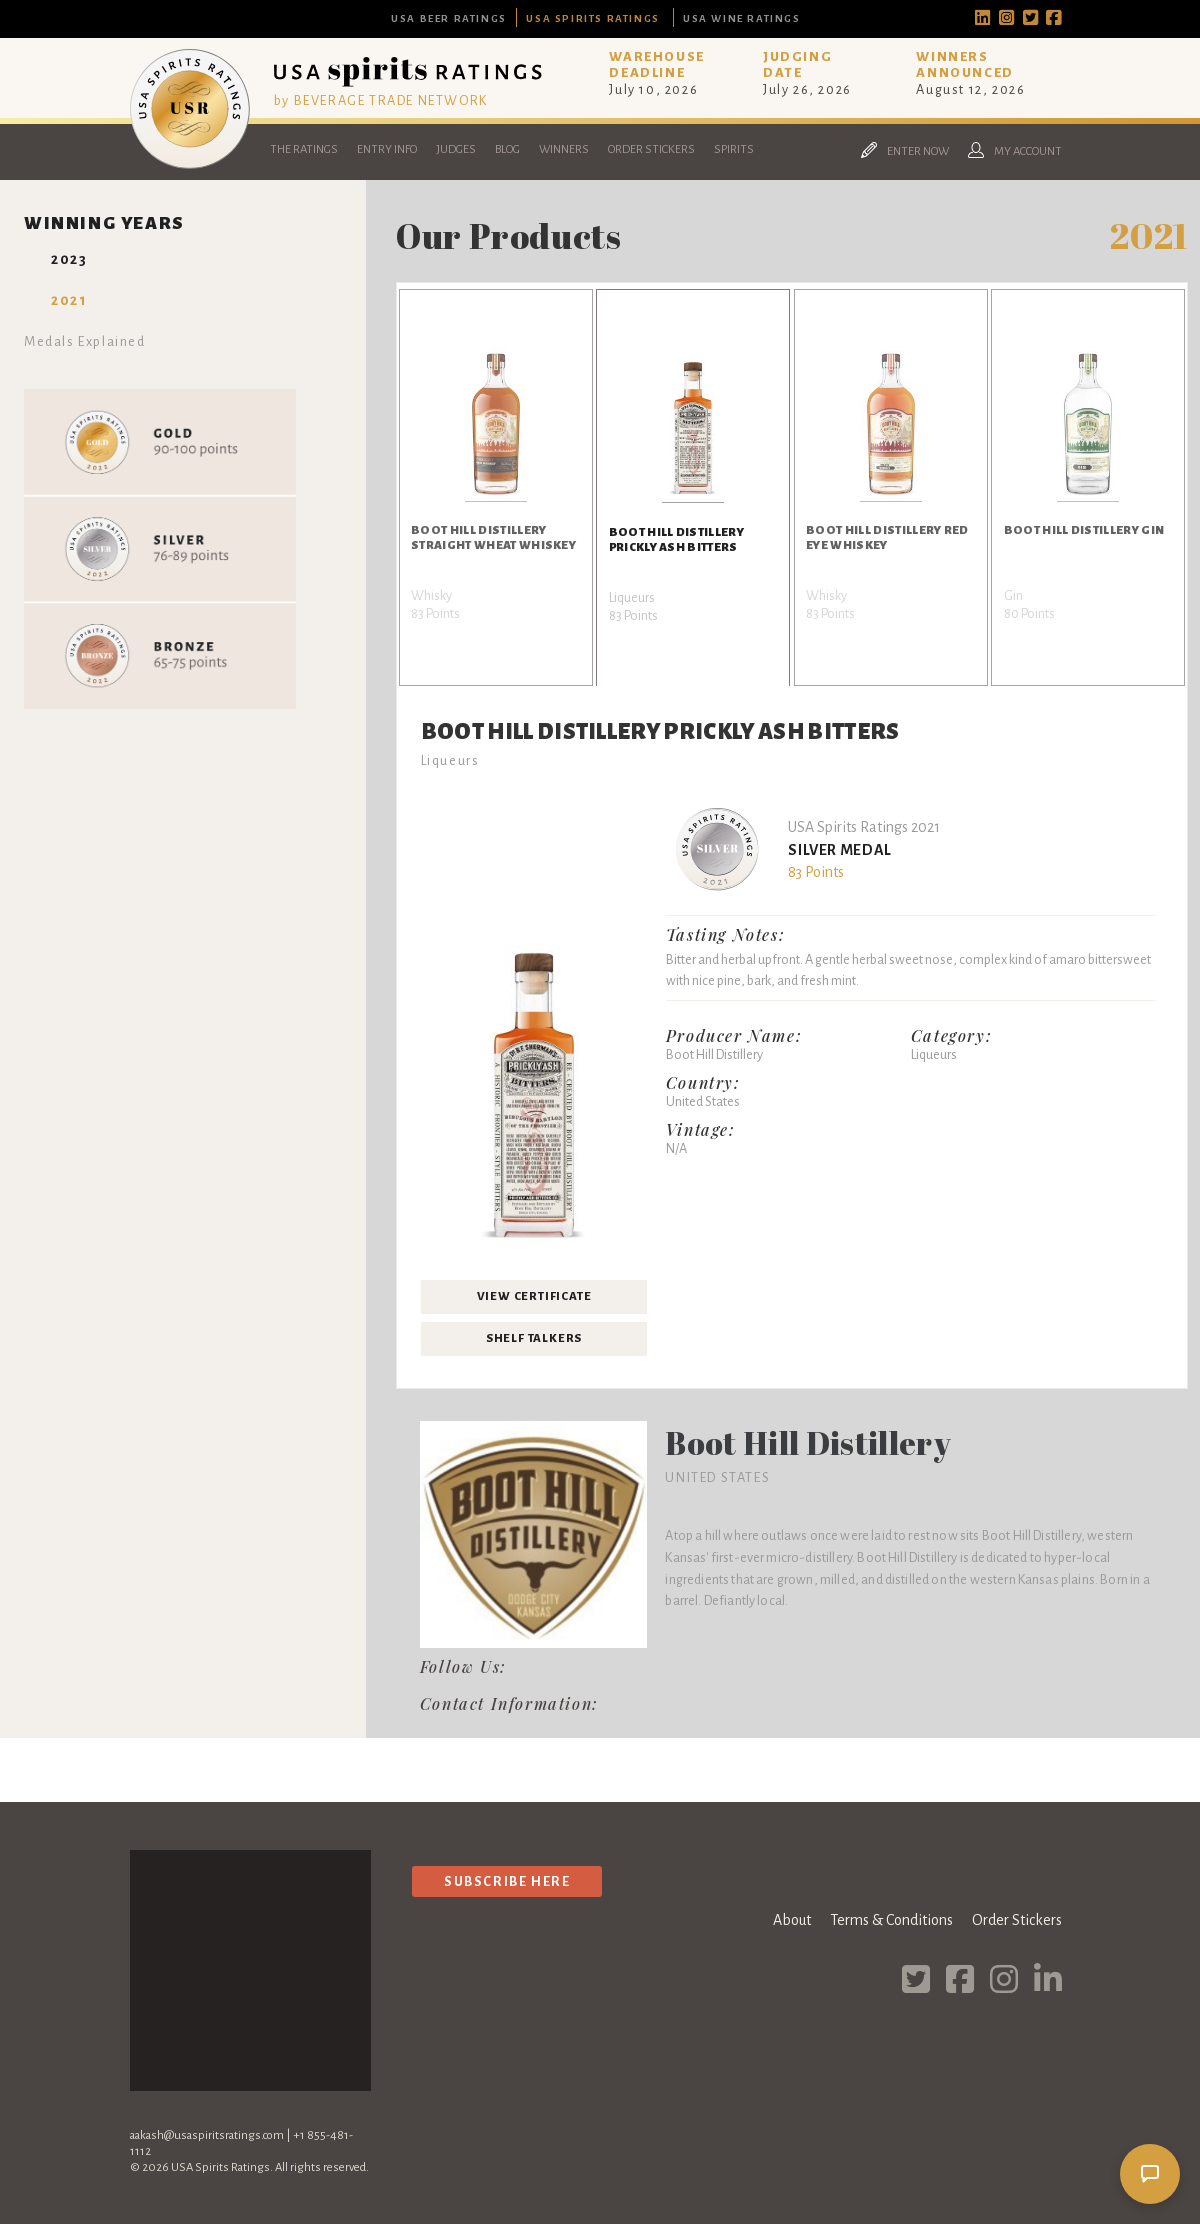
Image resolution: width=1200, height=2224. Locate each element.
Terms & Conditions (891, 1920)
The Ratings (304, 149)
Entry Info (387, 149)
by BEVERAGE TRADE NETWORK (381, 100)
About (792, 1920)
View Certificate (534, 1296)
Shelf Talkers (534, 1338)
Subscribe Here (507, 1881)
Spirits (734, 149)
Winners (564, 149)
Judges (456, 149)
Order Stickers (651, 149)
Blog (507, 149)
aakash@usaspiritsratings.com (207, 2135)
